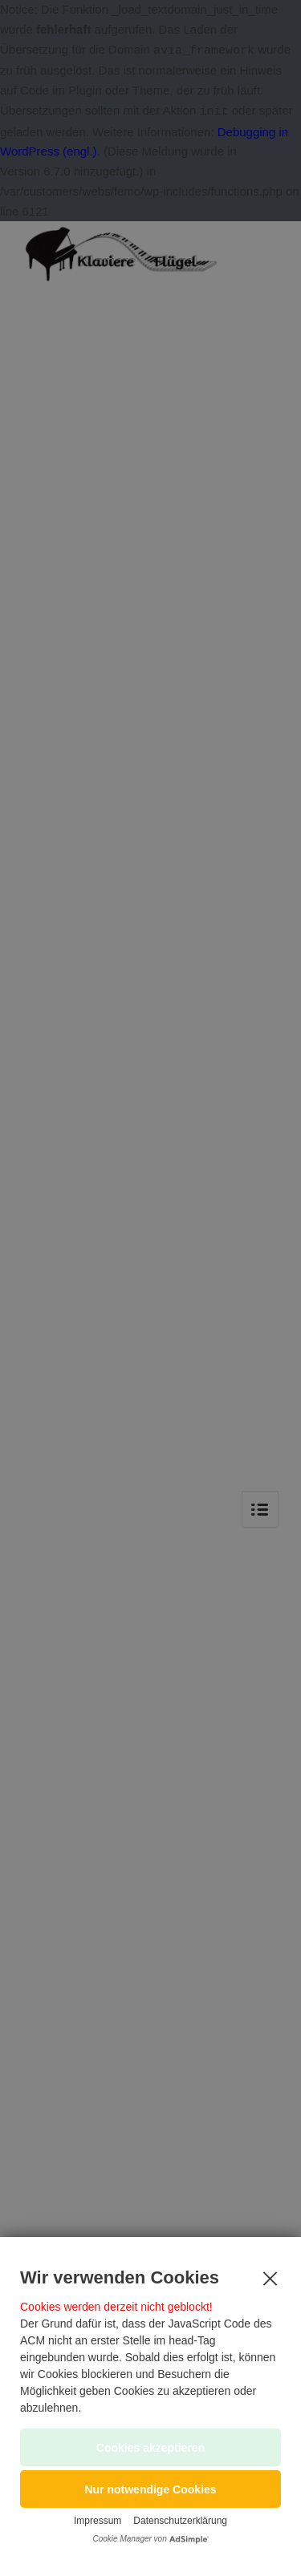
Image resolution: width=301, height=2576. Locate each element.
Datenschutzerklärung (180, 2520)
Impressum (97, 2520)
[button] (150, 2489)
